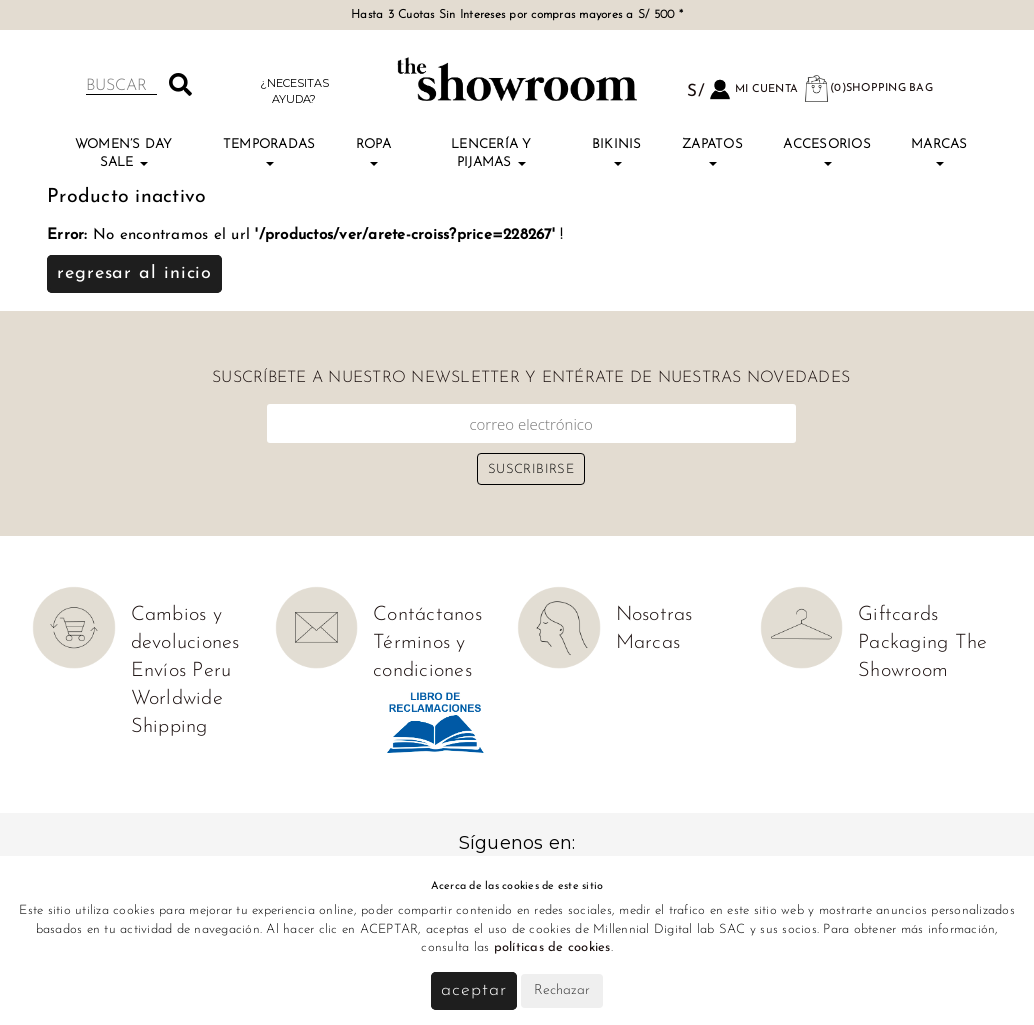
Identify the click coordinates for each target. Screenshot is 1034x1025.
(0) (868, 88)
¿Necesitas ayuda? (294, 90)
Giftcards (898, 615)
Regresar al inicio (134, 273)
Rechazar (562, 990)
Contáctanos (427, 615)
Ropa (373, 152)
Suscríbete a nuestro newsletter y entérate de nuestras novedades (531, 378)
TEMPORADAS (269, 152)
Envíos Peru (181, 671)
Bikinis (617, 152)
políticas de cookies (552, 947)
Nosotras (654, 615)
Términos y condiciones (422, 657)
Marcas (939, 152)
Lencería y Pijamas (491, 153)
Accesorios (827, 152)
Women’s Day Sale (124, 153)
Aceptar (473, 990)
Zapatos (712, 152)
